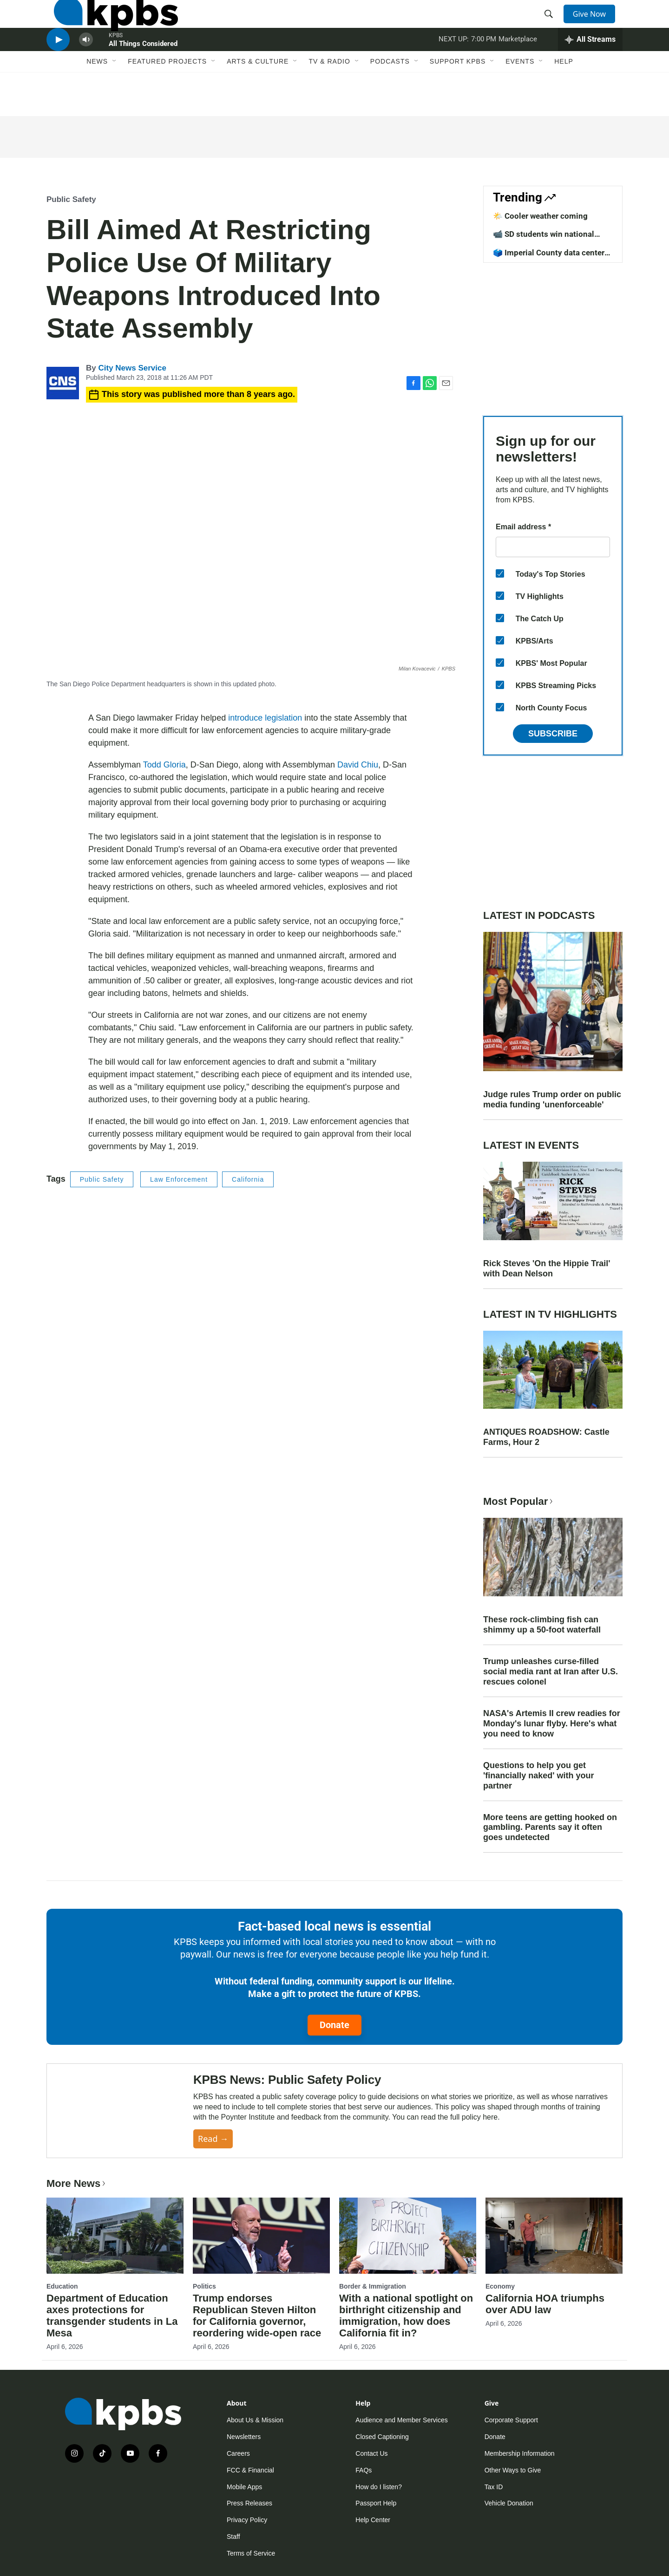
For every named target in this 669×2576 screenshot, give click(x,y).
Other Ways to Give (513, 2470)
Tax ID (494, 2487)
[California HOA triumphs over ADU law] (554, 2236)
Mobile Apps (244, 2487)
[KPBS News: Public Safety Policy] (120, 2111)
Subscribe (552, 733)
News (97, 96)
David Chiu (357, 764)
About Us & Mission (255, 2420)
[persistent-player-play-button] (58, 67)
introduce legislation (265, 717)
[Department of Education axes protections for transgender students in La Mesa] (115, 2236)
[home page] (108, 24)
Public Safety (71, 199)
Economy (500, 2286)
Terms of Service (251, 2553)
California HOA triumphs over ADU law (544, 2304)
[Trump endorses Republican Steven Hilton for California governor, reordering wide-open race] (261, 2236)
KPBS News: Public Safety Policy (287, 2080)
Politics (204, 2286)
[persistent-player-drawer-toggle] (590, 67)
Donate (334, 2024)
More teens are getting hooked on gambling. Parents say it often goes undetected (550, 1827)
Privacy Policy (247, 2520)
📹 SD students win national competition (543, 238)
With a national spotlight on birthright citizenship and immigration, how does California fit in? (406, 2315)
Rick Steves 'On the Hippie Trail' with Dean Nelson (546, 1268)
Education (62, 2286)
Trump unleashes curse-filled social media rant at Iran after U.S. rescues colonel (550, 1671)
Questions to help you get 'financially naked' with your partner (538, 1775)
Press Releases (249, 2503)
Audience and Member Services (401, 2420)
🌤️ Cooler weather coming (540, 216)
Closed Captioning (381, 2436)
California (248, 1179)
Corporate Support (511, 2420)
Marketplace (517, 67)
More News (76, 2183)
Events (519, 96)
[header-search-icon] (552, 24)
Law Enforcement (179, 1179)
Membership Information (520, 2453)
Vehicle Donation (509, 2503)
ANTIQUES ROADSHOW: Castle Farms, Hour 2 (546, 1437)
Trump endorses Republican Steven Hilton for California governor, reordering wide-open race (257, 2315)
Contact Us (371, 2453)
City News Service (132, 368)
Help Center (372, 2520)
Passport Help (375, 2503)
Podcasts (390, 96)
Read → (213, 2138)
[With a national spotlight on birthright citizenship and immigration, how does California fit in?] (407, 2236)
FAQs (363, 2470)
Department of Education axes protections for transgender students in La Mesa (111, 2315)
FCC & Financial (250, 2470)
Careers (238, 2453)
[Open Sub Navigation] (114, 96)
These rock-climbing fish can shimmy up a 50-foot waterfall (542, 1624)
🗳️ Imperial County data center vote (548, 257)
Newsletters (244, 2436)
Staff (233, 2536)
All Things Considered (143, 71)
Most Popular (519, 1501)
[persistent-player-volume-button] (86, 67)
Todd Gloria (164, 764)
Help (563, 96)
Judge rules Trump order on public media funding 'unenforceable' (552, 1099)
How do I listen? (378, 2487)
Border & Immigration (372, 2286)
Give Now (594, 24)
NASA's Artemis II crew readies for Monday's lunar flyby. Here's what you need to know (551, 1723)
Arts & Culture (258, 96)
